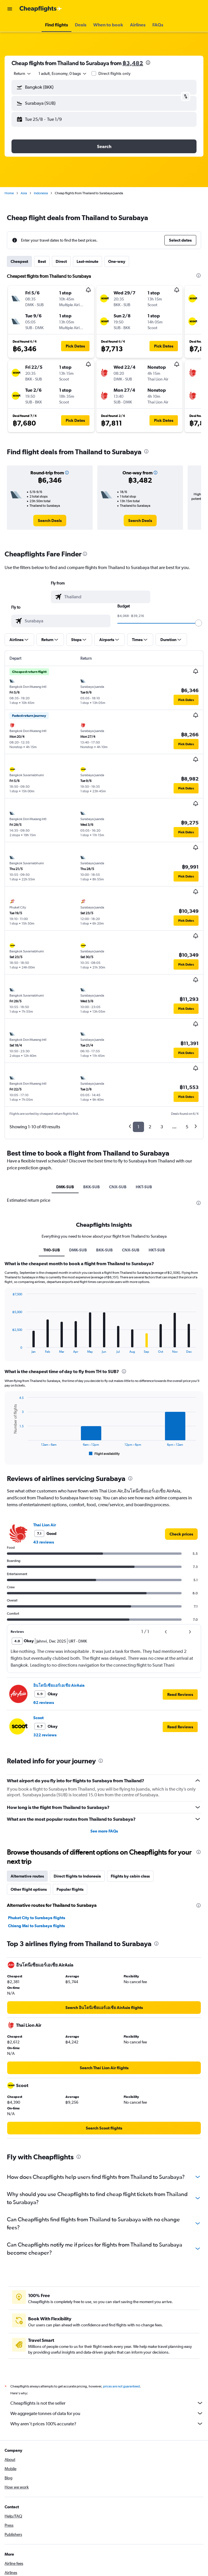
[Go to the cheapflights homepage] (41, 9)
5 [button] (187, 1126)
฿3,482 (133, 63)
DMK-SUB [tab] (65, 1187)
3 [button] (161, 1126)
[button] (9, 9)
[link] (49, 520)
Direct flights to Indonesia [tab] (77, 1876)
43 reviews (43, 1542)
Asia (24, 193)
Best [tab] (42, 261)
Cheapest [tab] (19, 261)
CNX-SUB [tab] (118, 1187)
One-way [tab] (116, 261)
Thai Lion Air (44, 1525)
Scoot (38, 1717)
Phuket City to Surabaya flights (36, 1917)
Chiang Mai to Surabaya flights (36, 1925)
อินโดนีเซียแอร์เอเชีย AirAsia (59, 1685)
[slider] (198, 623)
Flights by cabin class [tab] (130, 1876)
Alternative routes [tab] (27, 1876)
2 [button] (150, 1126)
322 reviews (45, 1735)
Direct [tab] (61, 261)
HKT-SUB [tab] (144, 1187)
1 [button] (138, 1126)
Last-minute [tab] (87, 261)
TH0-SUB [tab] (51, 1250)
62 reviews (43, 1702)
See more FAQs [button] (104, 1831)
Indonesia (41, 193)
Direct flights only (114, 73)
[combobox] (22, 73)
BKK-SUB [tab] (91, 1187)
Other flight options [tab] (29, 1889)
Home (9, 193)
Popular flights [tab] (70, 1889)
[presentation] (148, 62)
